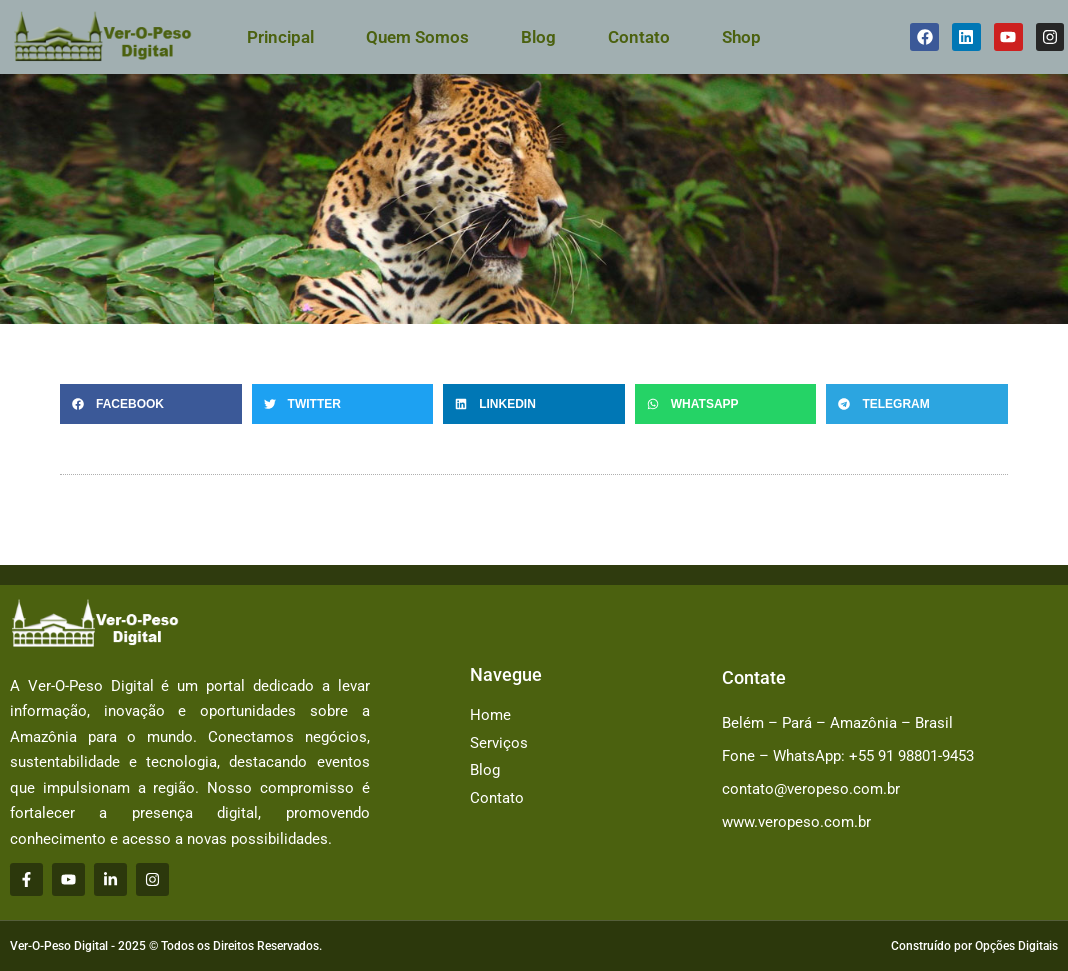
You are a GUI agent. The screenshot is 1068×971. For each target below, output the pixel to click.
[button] (151, 404)
